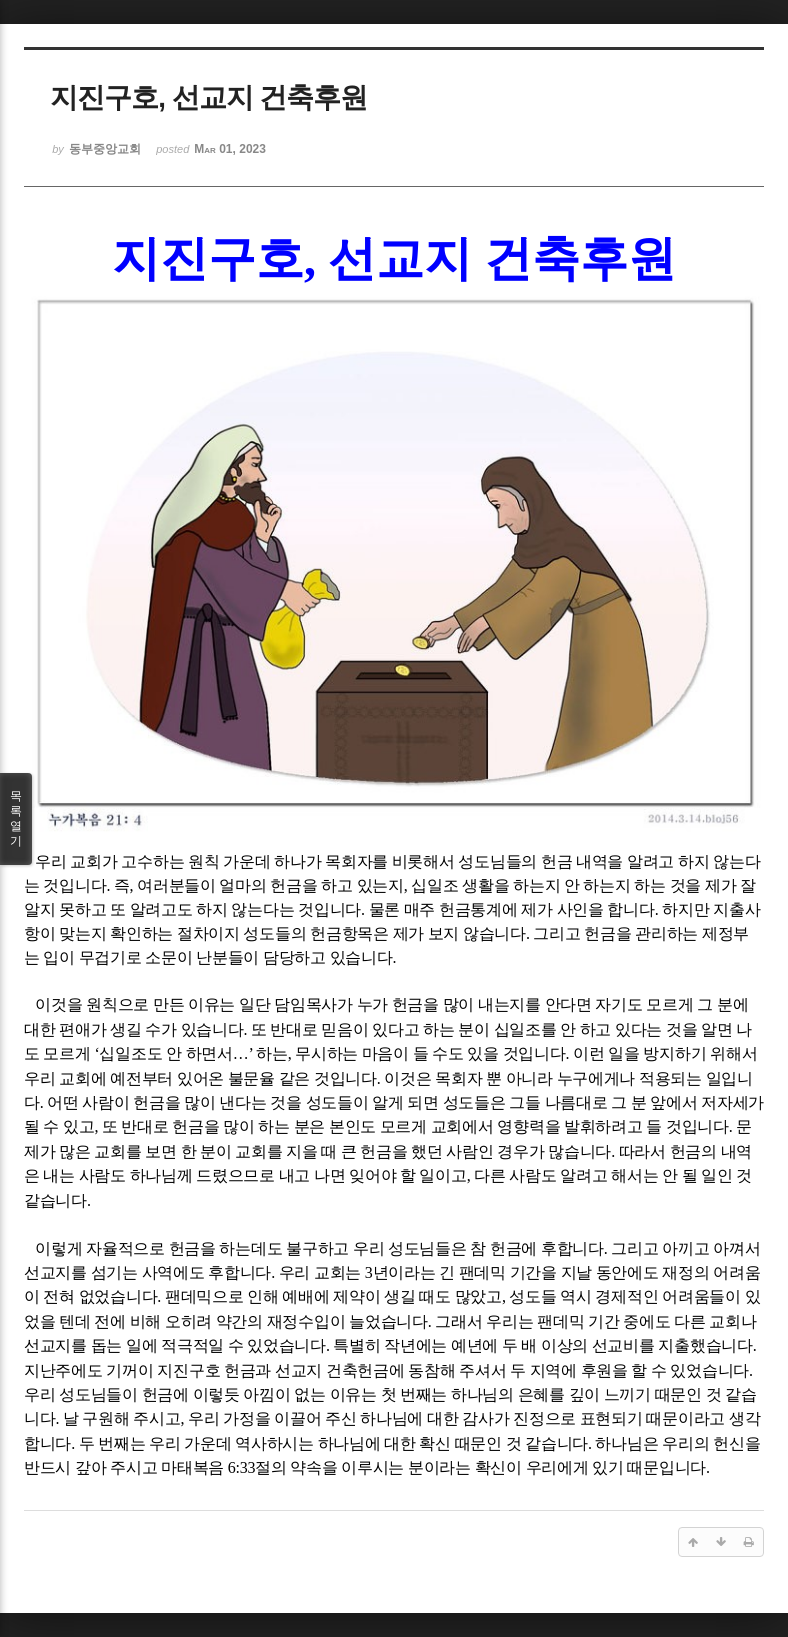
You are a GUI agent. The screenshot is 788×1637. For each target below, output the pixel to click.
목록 (16, 819)
